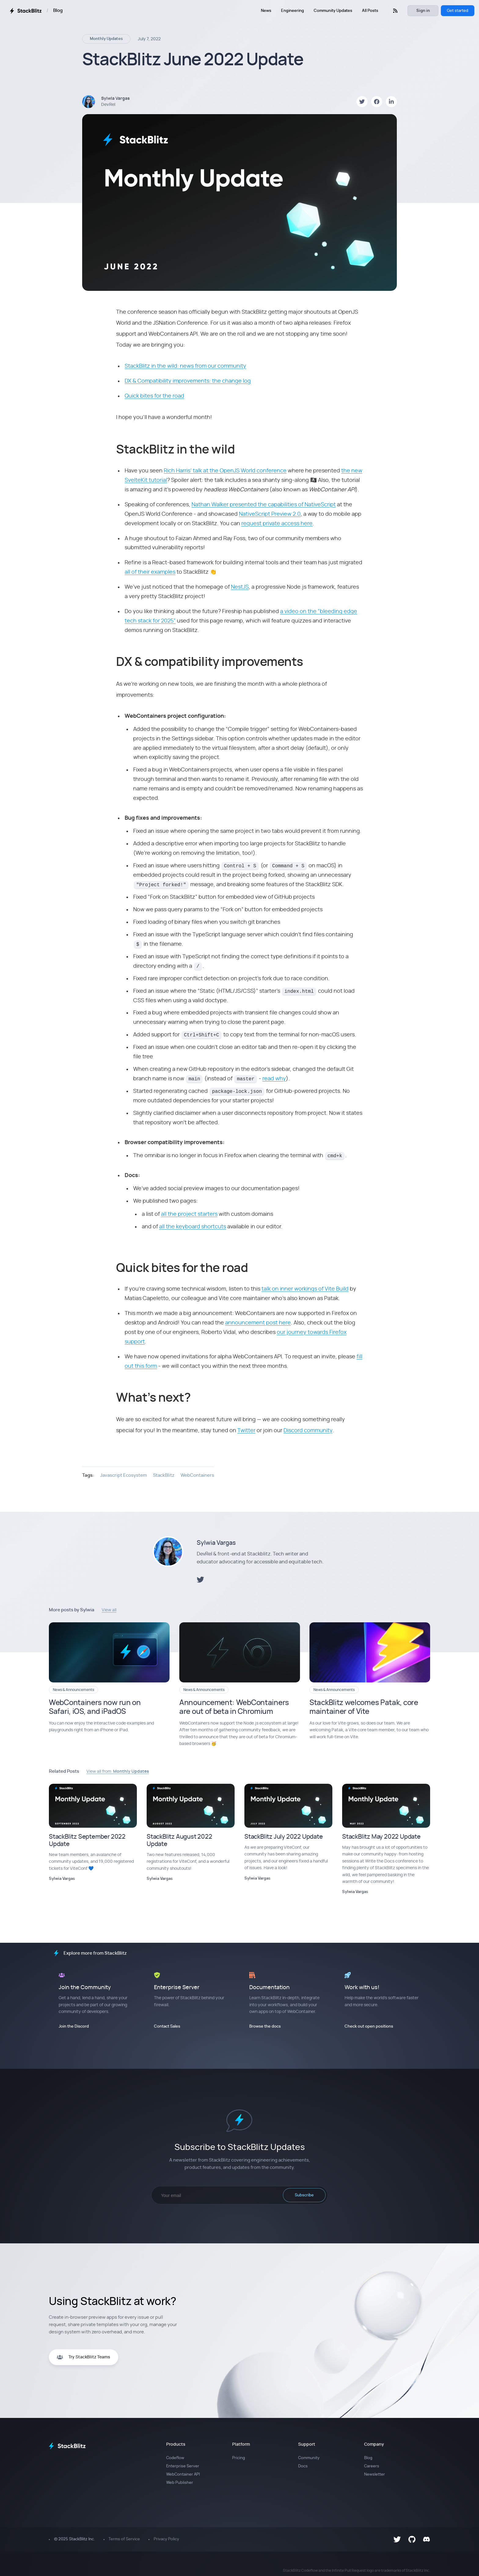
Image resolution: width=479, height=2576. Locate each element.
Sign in (423, 11)
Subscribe (304, 2195)
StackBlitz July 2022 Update (283, 1837)
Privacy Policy (166, 2539)
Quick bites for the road (154, 396)
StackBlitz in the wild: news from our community (185, 366)
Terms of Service (124, 2539)
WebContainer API (183, 2475)
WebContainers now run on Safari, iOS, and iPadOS (95, 1707)
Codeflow (175, 2458)
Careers (371, 2466)
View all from (117, 1771)
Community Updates (333, 11)
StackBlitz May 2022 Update (381, 1837)
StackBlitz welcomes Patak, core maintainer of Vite (363, 1707)
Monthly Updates (106, 39)
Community (309, 2458)
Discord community (307, 1430)
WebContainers (197, 1475)
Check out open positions (369, 2027)
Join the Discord (74, 2027)
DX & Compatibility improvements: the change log (188, 381)
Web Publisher (179, 2483)
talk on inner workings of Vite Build (305, 1289)
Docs (303, 2466)
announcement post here (258, 1323)
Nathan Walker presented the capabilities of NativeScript (264, 505)
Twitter (246, 1430)
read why (274, 1079)
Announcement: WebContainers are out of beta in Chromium (234, 1707)
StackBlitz (163, 1475)
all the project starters (189, 1214)
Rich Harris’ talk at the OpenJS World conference (225, 471)
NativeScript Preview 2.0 (270, 514)
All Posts (370, 11)
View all (109, 1610)
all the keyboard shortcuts (192, 1227)
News (266, 11)
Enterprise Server (182, 2466)
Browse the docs (265, 2027)
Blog (58, 10)
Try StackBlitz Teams (83, 2357)
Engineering (292, 11)
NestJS (240, 587)
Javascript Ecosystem (123, 1475)
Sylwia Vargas (216, 1543)
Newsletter (374, 2475)
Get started (457, 11)
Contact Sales (167, 2027)
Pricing (238, 2458)
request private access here (277, 523)
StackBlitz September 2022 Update (87, 1840)
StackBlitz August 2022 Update (179, 1840)
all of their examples (150, 572)
